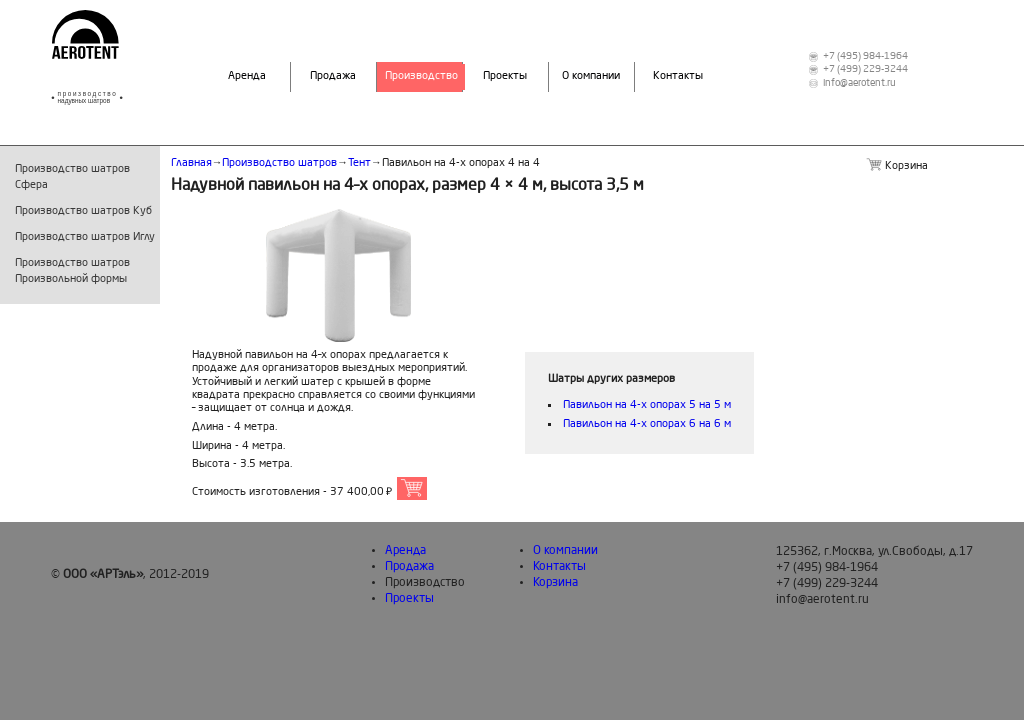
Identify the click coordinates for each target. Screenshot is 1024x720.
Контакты (678, 76)
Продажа (333, 76)
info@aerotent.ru (859, 83)
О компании (591, 76)
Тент (359, 163)
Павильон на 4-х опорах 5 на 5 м (647, 405)
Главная (191, 163)
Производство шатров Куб (83, 211)
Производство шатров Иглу (85, 237)
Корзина (555, 583)
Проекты (505, 76)
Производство (421, 76)
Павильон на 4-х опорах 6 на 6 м (647, 424)
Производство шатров (279, 163)
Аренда (247, 76)
